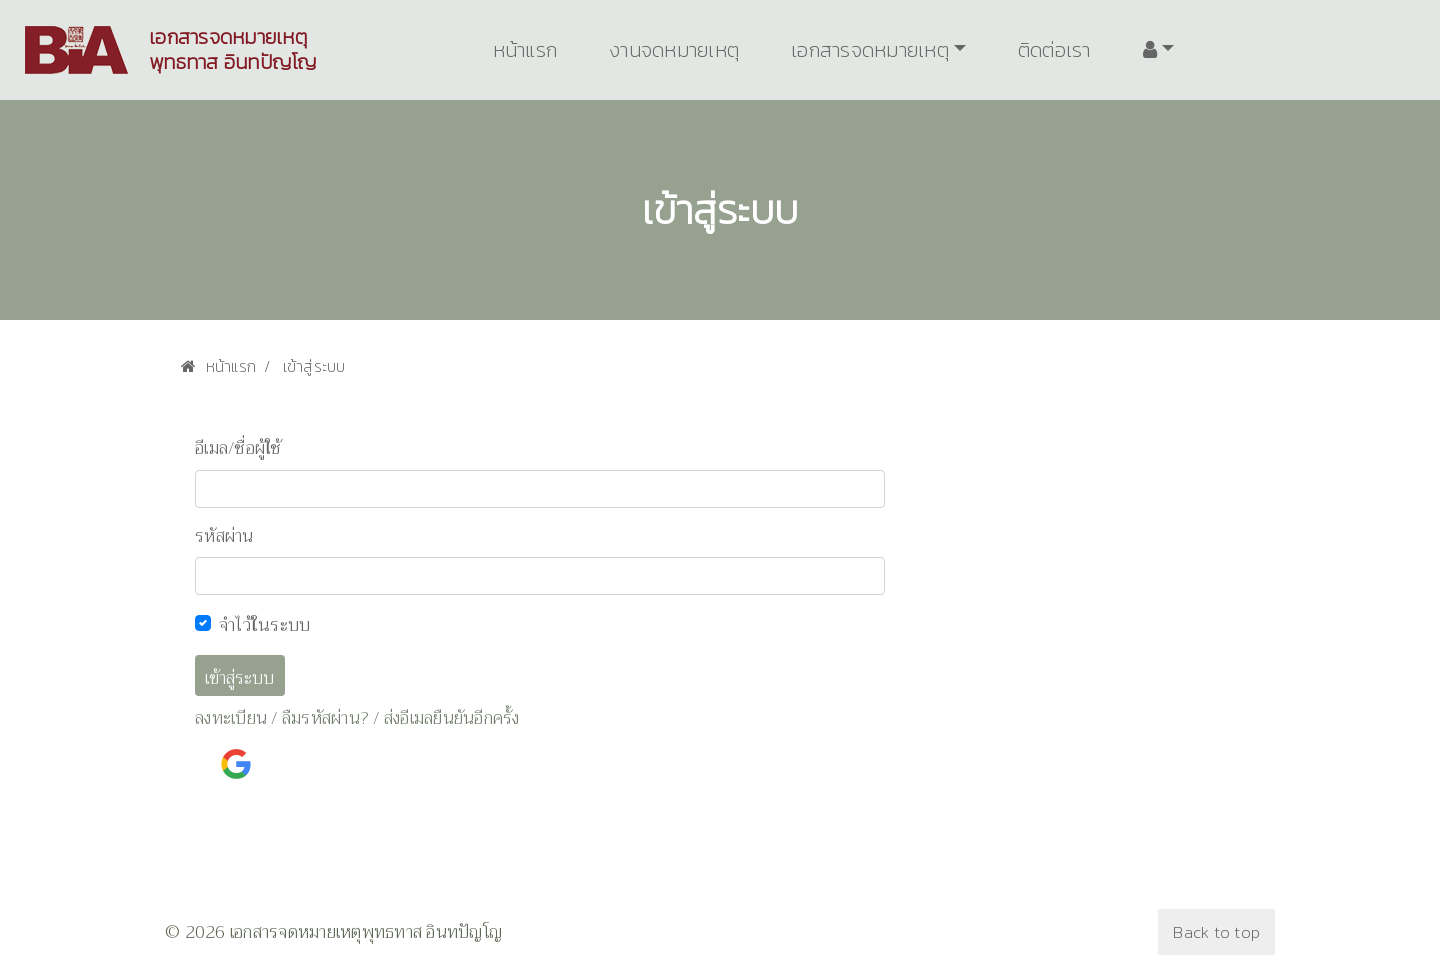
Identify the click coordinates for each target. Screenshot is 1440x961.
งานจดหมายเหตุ (674, 50)
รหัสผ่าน (224, 537)
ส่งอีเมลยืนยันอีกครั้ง (452, 718)
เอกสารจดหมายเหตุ (870, 50)
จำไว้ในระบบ (264, 625)
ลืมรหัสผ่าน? (325, 718)
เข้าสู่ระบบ (239, 678)
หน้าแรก (525, 50)
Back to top (1216, 932)
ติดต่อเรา (1054, 50)
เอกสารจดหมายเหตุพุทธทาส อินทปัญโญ (233, 50)
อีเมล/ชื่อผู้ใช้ (238, 449)
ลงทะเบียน (231, 718)
